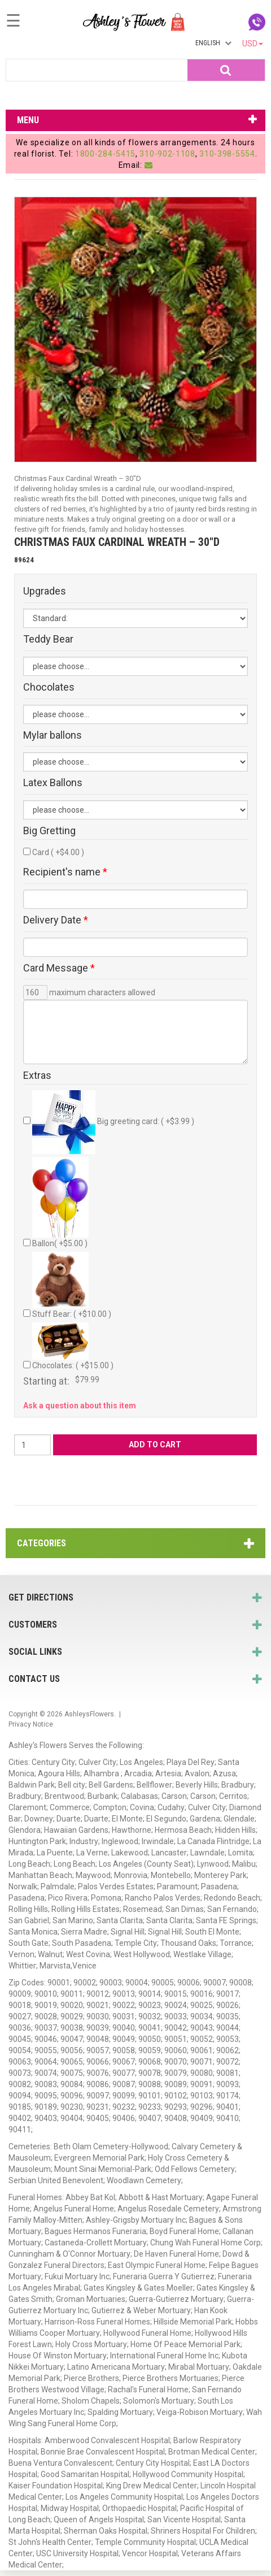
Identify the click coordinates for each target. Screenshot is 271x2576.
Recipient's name (65, 872)
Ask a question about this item (79, 1405)
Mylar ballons (52, 735)
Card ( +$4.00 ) (58, 852)
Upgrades (44, 591)
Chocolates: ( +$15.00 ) (72, 1346)
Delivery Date (55, 920)
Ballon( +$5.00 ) (60, 1202)
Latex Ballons (52, 782)
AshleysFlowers (89, 1714)
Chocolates (49, 687)
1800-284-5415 (105, 153)
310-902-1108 (167, 153)
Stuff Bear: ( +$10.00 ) (71, 1285)
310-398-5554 (227, 153)
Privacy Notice (30, 1724)
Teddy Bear (48, 639)
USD (252, 43)
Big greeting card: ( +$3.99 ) (113, 1122)
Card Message (59, 968)
